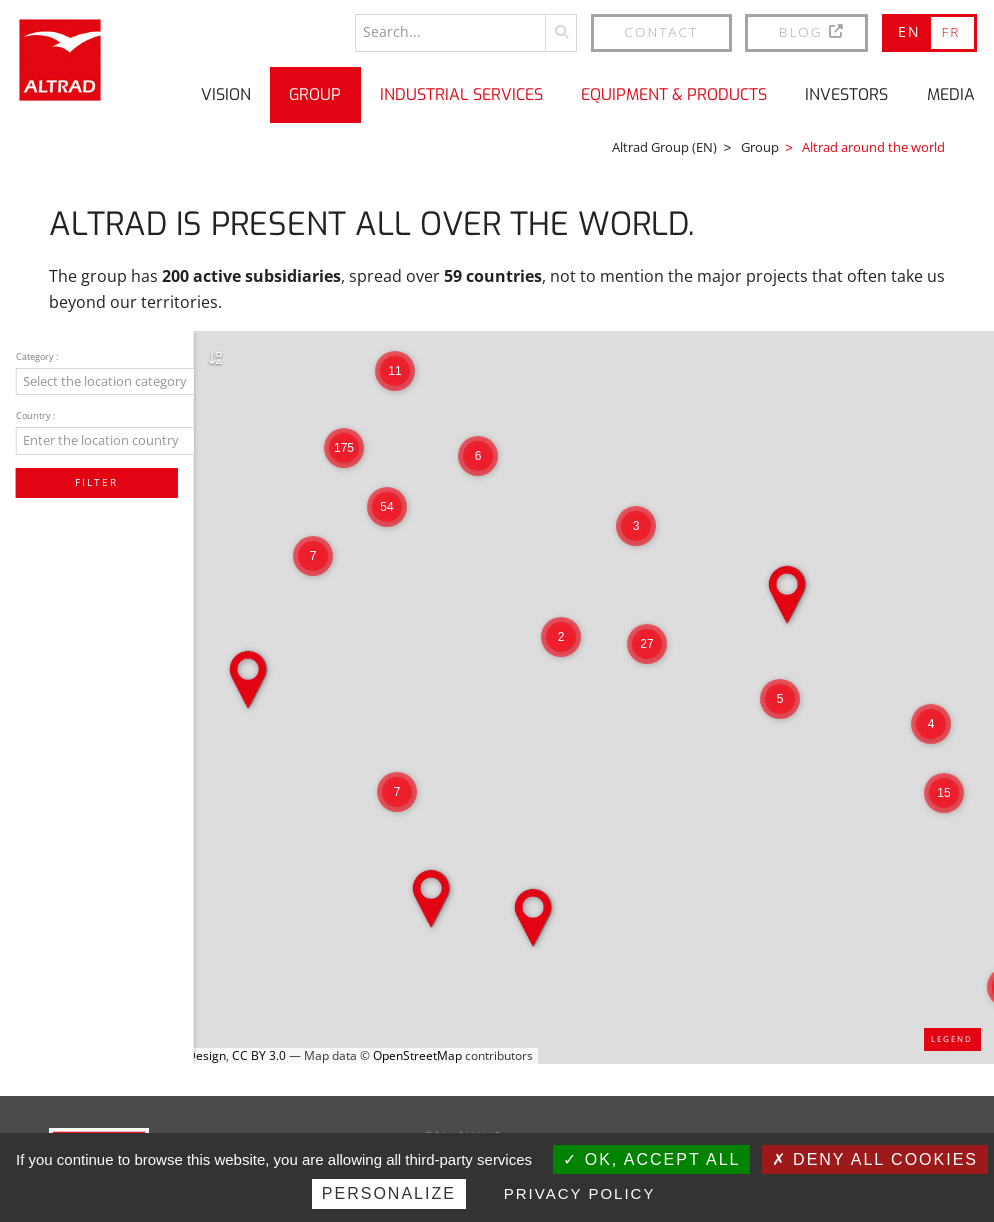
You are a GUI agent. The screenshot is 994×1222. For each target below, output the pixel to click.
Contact (662, 31)
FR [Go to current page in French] (950, 31)
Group (315, 94)
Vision (226, 94)
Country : (37, 421)
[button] (931, 724)
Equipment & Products (674, 94)
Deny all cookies (875, 1159)
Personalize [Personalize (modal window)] (389, 1193)
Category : (40, 358)
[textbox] (126, 383)
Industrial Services (461, 94)
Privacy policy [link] (580, 1193)
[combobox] (126, 384)
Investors (846, 94)
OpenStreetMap (417, 1055)
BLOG (812, 31)
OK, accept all (651, 1159)
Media (951, 94)
